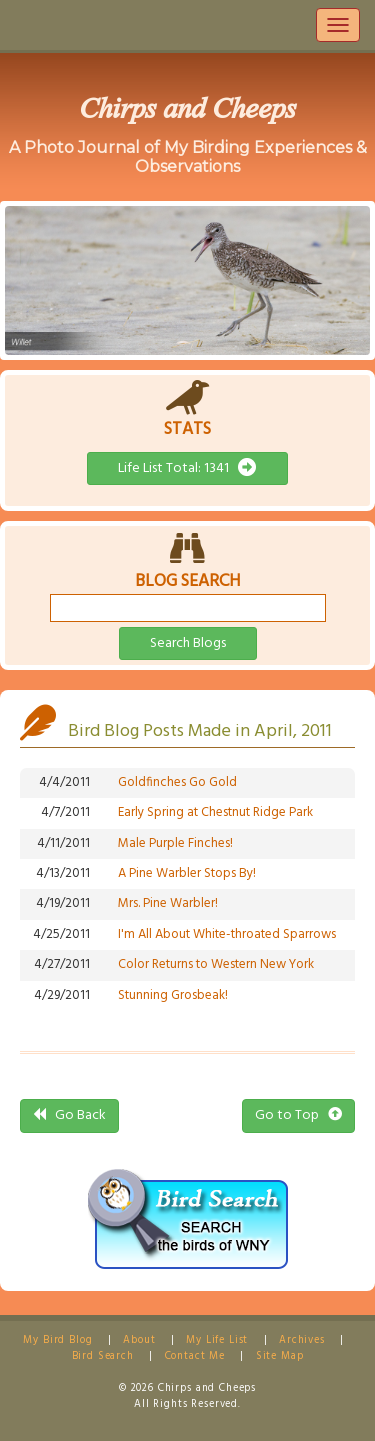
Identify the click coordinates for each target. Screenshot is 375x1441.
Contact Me (195, 1356)
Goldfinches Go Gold (177, 782)
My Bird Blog (57, 1340)
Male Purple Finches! (175, 843)
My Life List (217, 1340)
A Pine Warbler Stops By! (187, 873)
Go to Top (298, 1115)
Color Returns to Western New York (216, 964)
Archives (302, 1340)
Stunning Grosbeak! (173, 995)
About (139, 1340)
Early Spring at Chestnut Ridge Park (215, 812)
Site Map (280, 1356)
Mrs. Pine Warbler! (168, 903)
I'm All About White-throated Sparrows (227, 934)
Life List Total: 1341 (187, 468)
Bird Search (103, 1356)
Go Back (69, 1115)
